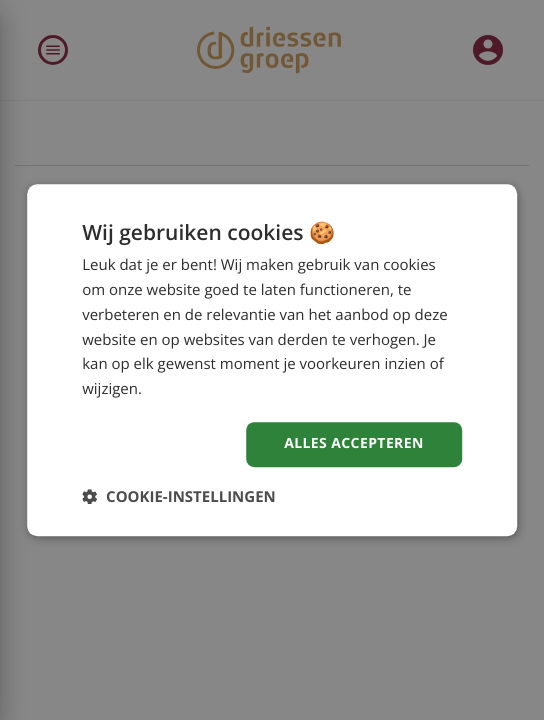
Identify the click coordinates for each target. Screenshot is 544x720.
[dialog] (272, 360)
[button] (179, 496)
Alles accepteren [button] (354, 443)
